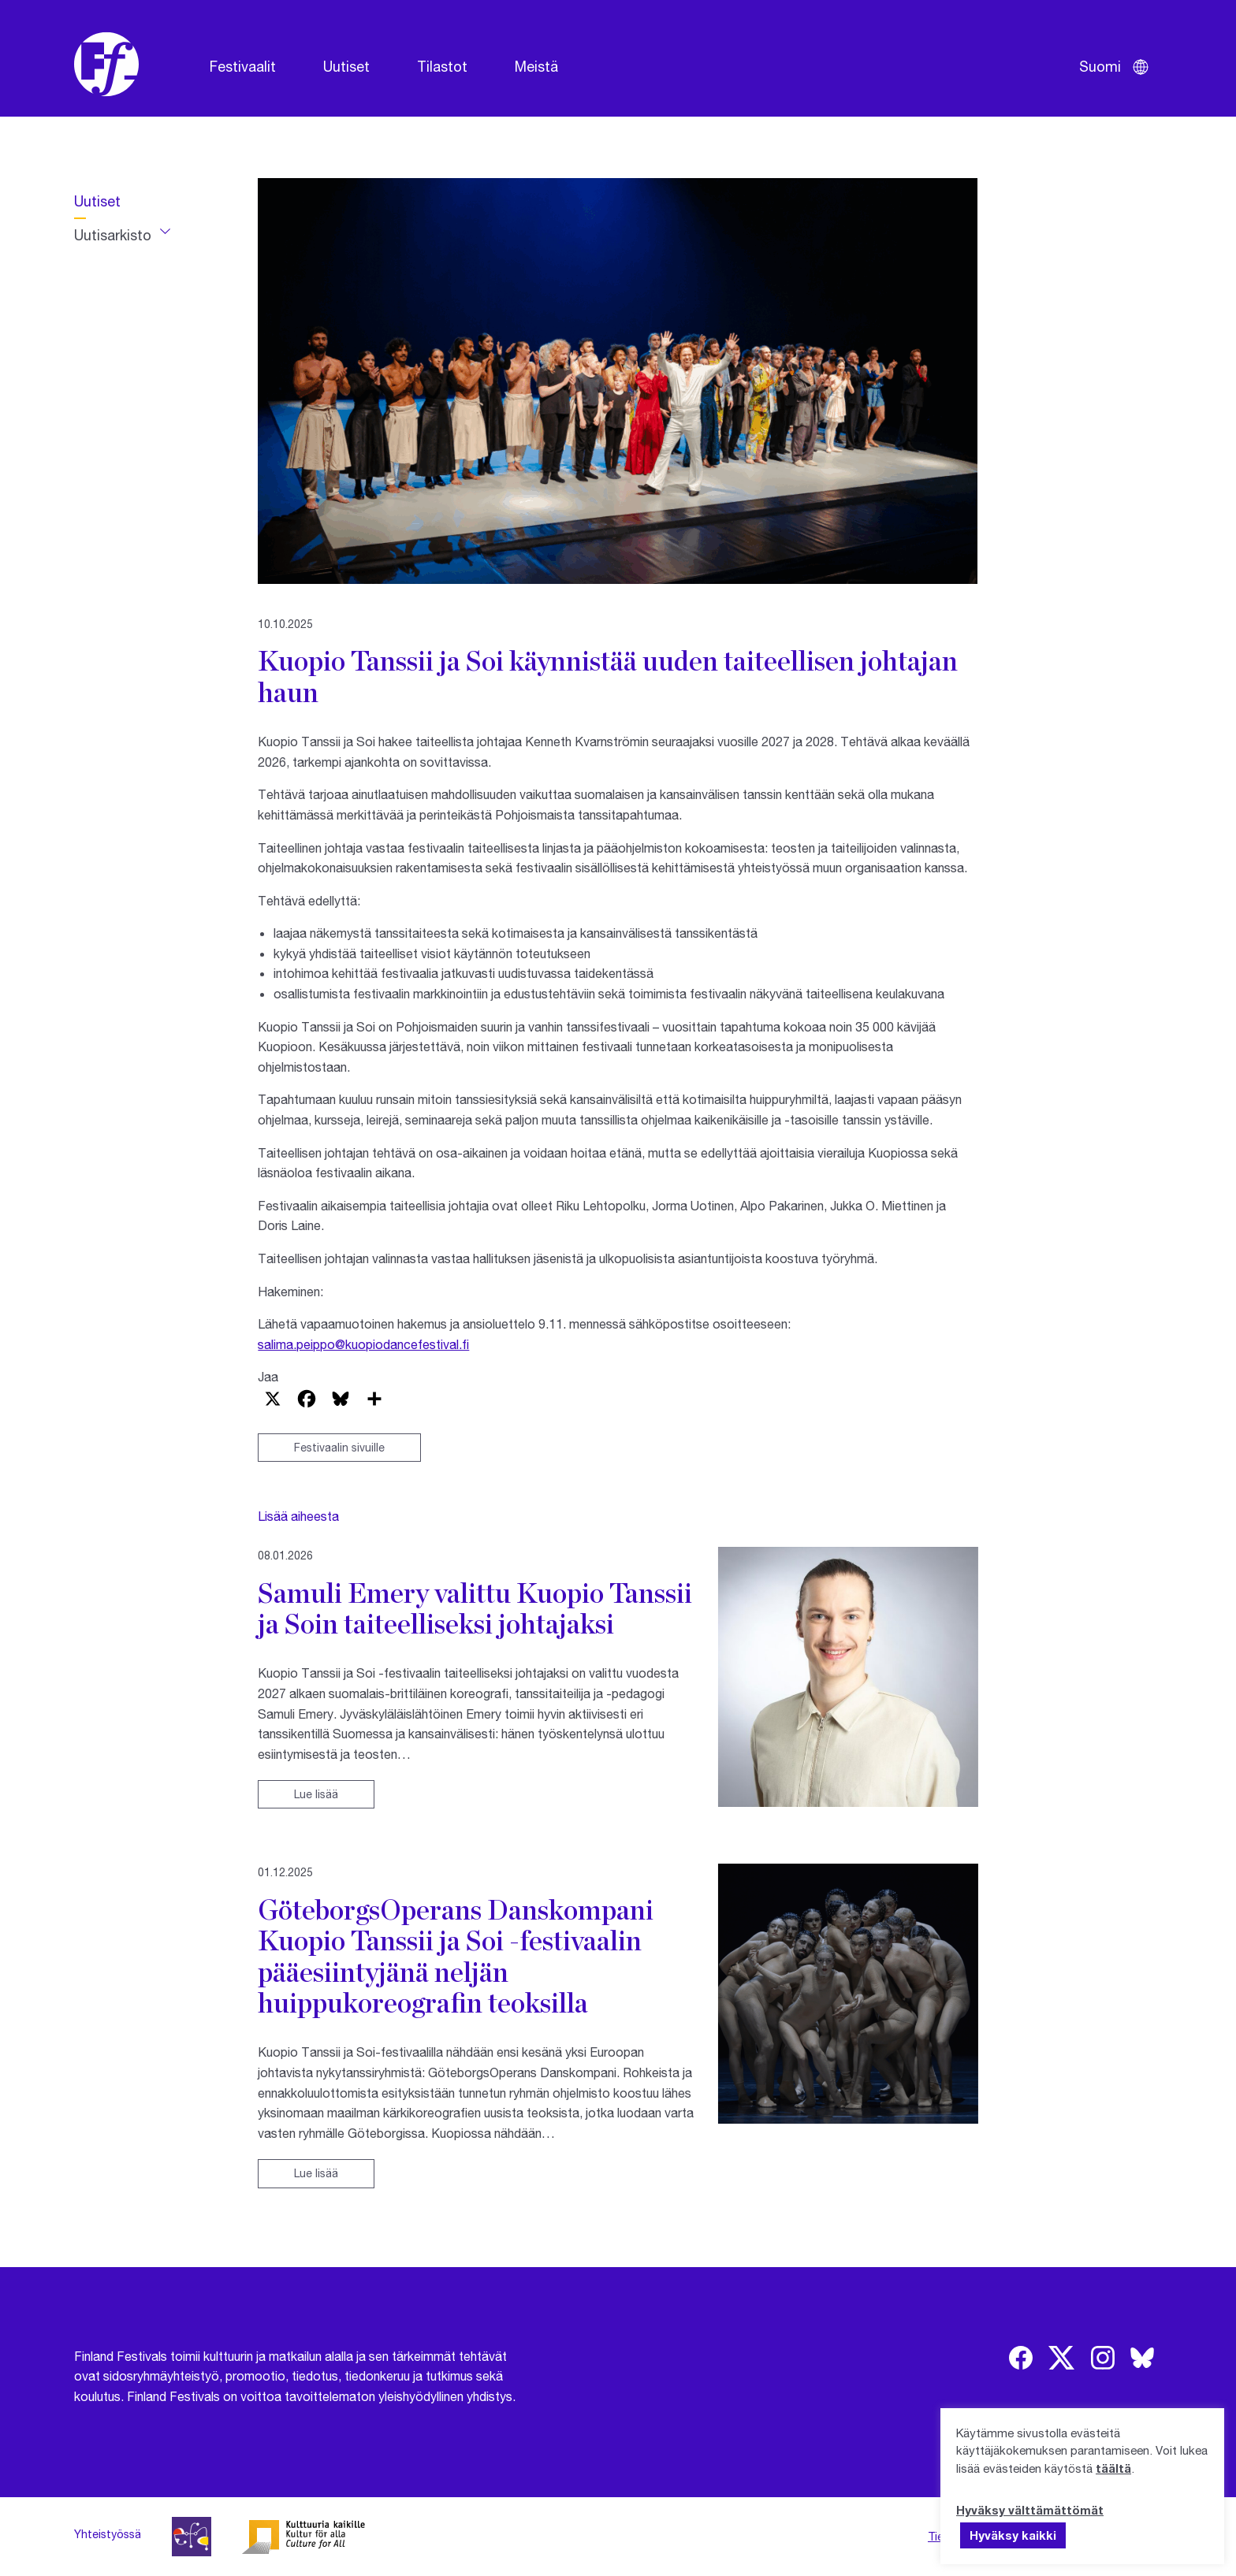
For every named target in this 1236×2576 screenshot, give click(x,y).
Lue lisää (316, 1794)
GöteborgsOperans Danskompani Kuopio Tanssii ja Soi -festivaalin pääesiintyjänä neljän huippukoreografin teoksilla (455, 1956)
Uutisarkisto (112, 234)
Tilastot (442, 66)
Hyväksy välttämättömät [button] (1030, 2510)
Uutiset (346, 66)
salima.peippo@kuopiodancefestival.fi (363, 1343)
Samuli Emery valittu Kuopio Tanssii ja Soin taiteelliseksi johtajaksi (475, 1608)
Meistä (536, 66)
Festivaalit (243, 66)
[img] (1021, 2358)
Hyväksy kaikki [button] (1013, 2535)
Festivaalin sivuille (339, 1447)
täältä (1113, 2468)
